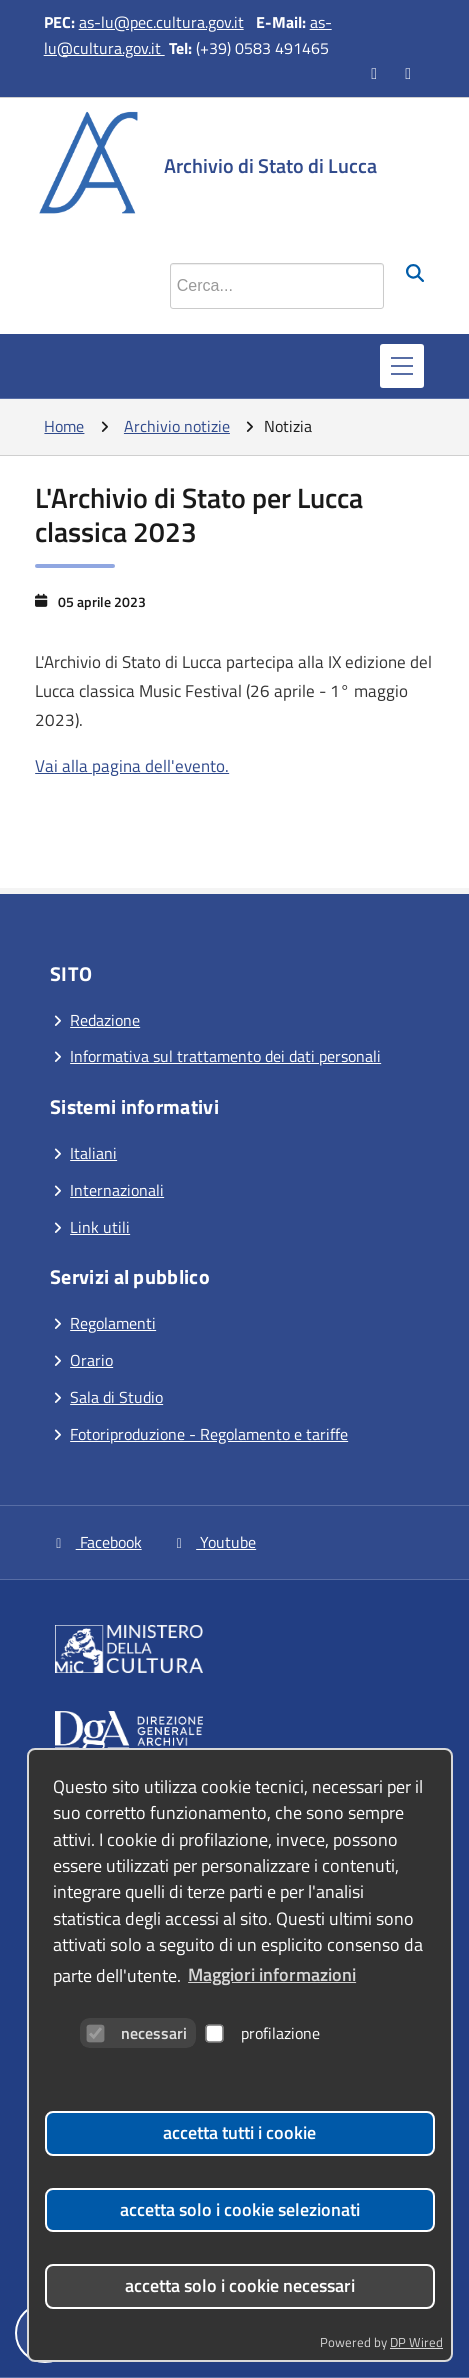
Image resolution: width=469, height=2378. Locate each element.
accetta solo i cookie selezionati (240, 2209)
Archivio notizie (177, 426)
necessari (136, 2033)
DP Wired (416, 2342)
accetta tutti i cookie (239, 2132)
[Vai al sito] (239, 1652)
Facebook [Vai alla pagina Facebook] (96, 1542)
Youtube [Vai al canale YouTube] (214, 1542)
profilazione (263, 2033)
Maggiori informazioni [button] (272, 1974)
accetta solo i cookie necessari (240, 2285)
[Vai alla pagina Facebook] (376, 73)
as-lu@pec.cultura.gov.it (161, 22)
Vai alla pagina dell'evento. (132, 766)
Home (64, 426)
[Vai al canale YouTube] (410, 73)
